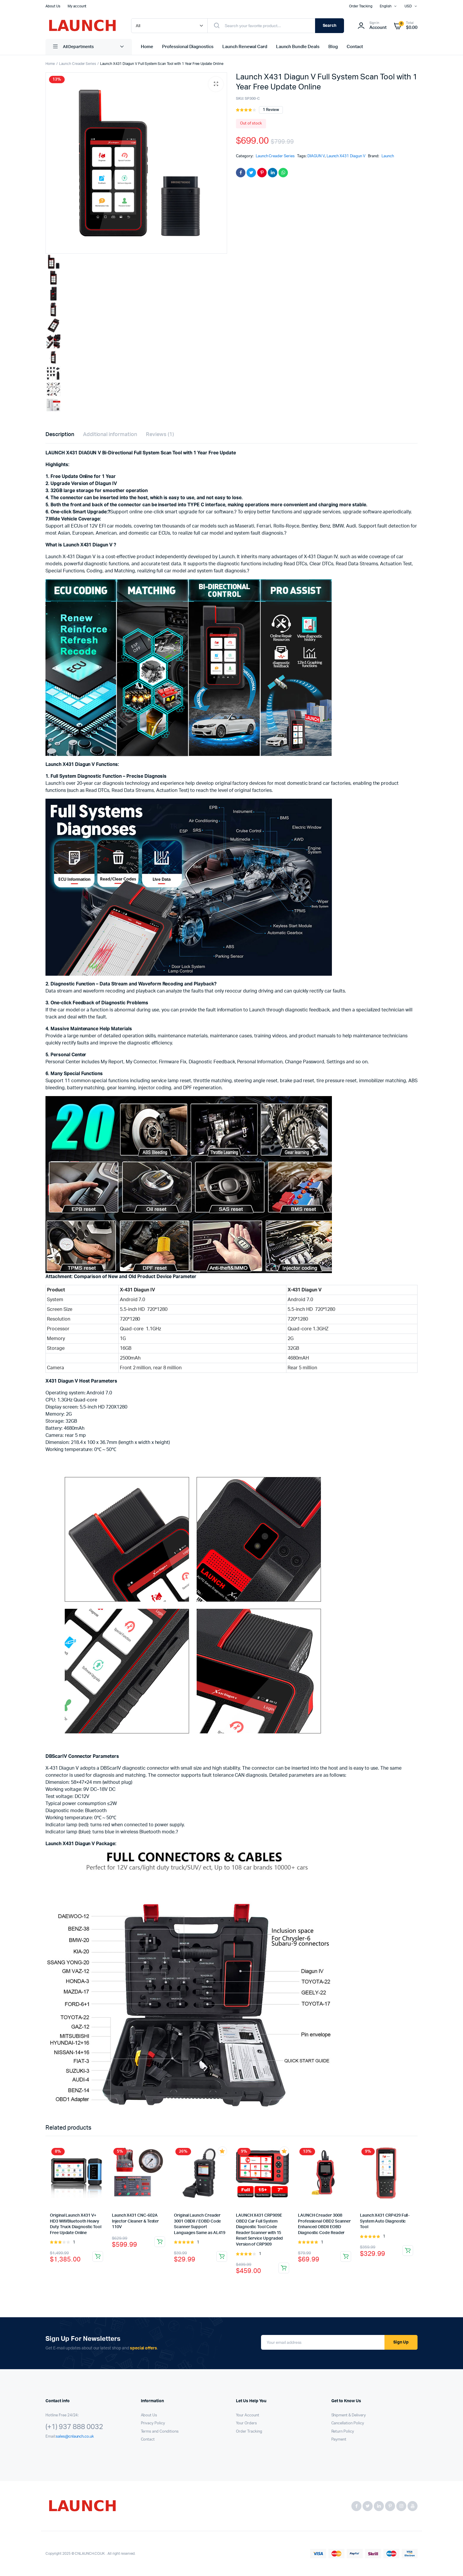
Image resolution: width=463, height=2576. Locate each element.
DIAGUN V (316, 156)
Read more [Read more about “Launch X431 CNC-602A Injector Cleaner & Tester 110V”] (160, 2241)
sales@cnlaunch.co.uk (75, 2437)
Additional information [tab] (110, 434)
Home (147, 47)
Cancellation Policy (347, 2423)
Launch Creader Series (77, 63)
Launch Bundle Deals (297, 47)
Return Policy (342, 2431)
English (386, 6)
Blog (333, 47)
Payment (339, 2439)
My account (77, 6)
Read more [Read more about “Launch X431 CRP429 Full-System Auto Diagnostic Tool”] (408, 2250)
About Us (52, 6)
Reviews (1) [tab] (160, 434)
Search (330, 26)
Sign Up (401, 2342)
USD (408, 6)
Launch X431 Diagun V (346, 156)
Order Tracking (361, 6)
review (271, 110)
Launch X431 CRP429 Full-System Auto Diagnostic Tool (385, 2221)
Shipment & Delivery (348, 2415)
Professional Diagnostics (187, 47)
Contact (355, 47)
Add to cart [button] (222, 2256)
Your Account (247, 2415)
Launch (388, 156)
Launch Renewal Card (244, 47)
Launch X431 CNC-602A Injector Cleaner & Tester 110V (135, 2221)
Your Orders (246, 2423)
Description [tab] (59, 434)
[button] (215, 84)
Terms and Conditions (160, 2431)
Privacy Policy (153, 2423)
